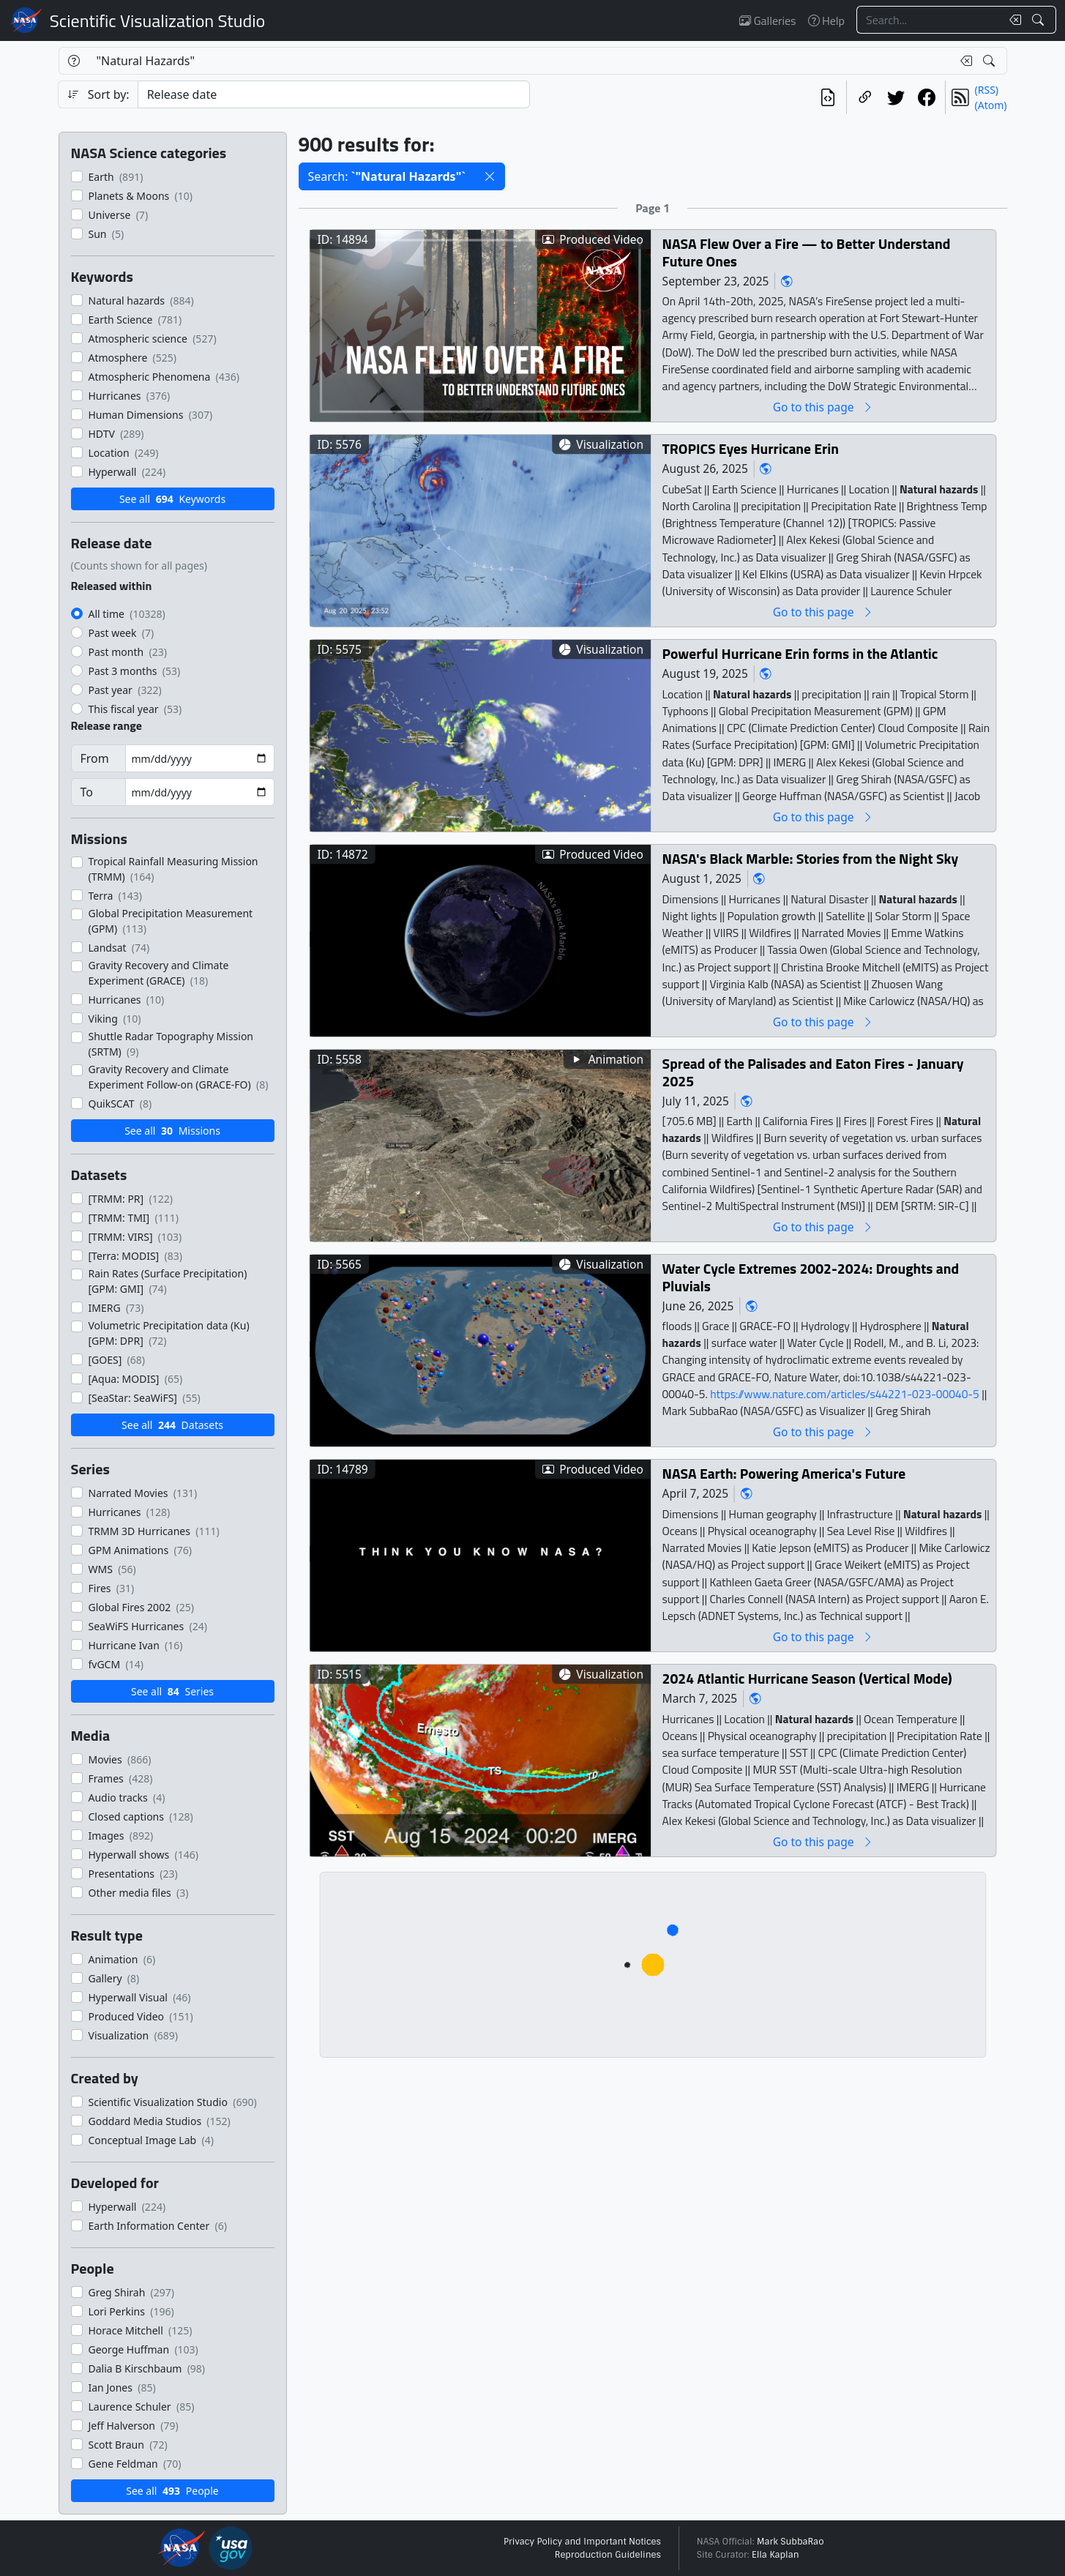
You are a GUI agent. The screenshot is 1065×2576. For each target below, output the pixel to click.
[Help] (74, 61)
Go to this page (822, 406)
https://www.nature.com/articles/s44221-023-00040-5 (846, 1393)
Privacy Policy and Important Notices (582, 2541)
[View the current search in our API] (827, 97)
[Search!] (1039, 20)
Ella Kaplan (775, 2555)
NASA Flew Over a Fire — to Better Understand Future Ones (806, 252)
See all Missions (172, 1131)
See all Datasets (172, 1425)
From (95, 758)
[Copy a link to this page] (865, 97)
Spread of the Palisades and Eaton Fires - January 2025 (812, 1072)
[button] (489, 176)
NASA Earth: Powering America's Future (783, 1473)
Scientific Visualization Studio (157, 20)
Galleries (767, 20)
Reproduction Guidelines (608, 2555)
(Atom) (991, 105)
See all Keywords (172, 499)
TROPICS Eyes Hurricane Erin (750, 448)
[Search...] (928, 20)
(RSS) (986, 90)
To (87, 792)
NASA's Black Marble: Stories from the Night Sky (810, 858)
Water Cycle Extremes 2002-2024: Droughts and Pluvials (810, 1277)
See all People (172, 2491)
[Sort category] (334, 94)
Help (826, 20)
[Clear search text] (1012, 20)
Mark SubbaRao (790, 2541)
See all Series (172, 1691)
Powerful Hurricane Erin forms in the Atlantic (800, 653)
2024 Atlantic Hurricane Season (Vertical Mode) (807, 1678)
